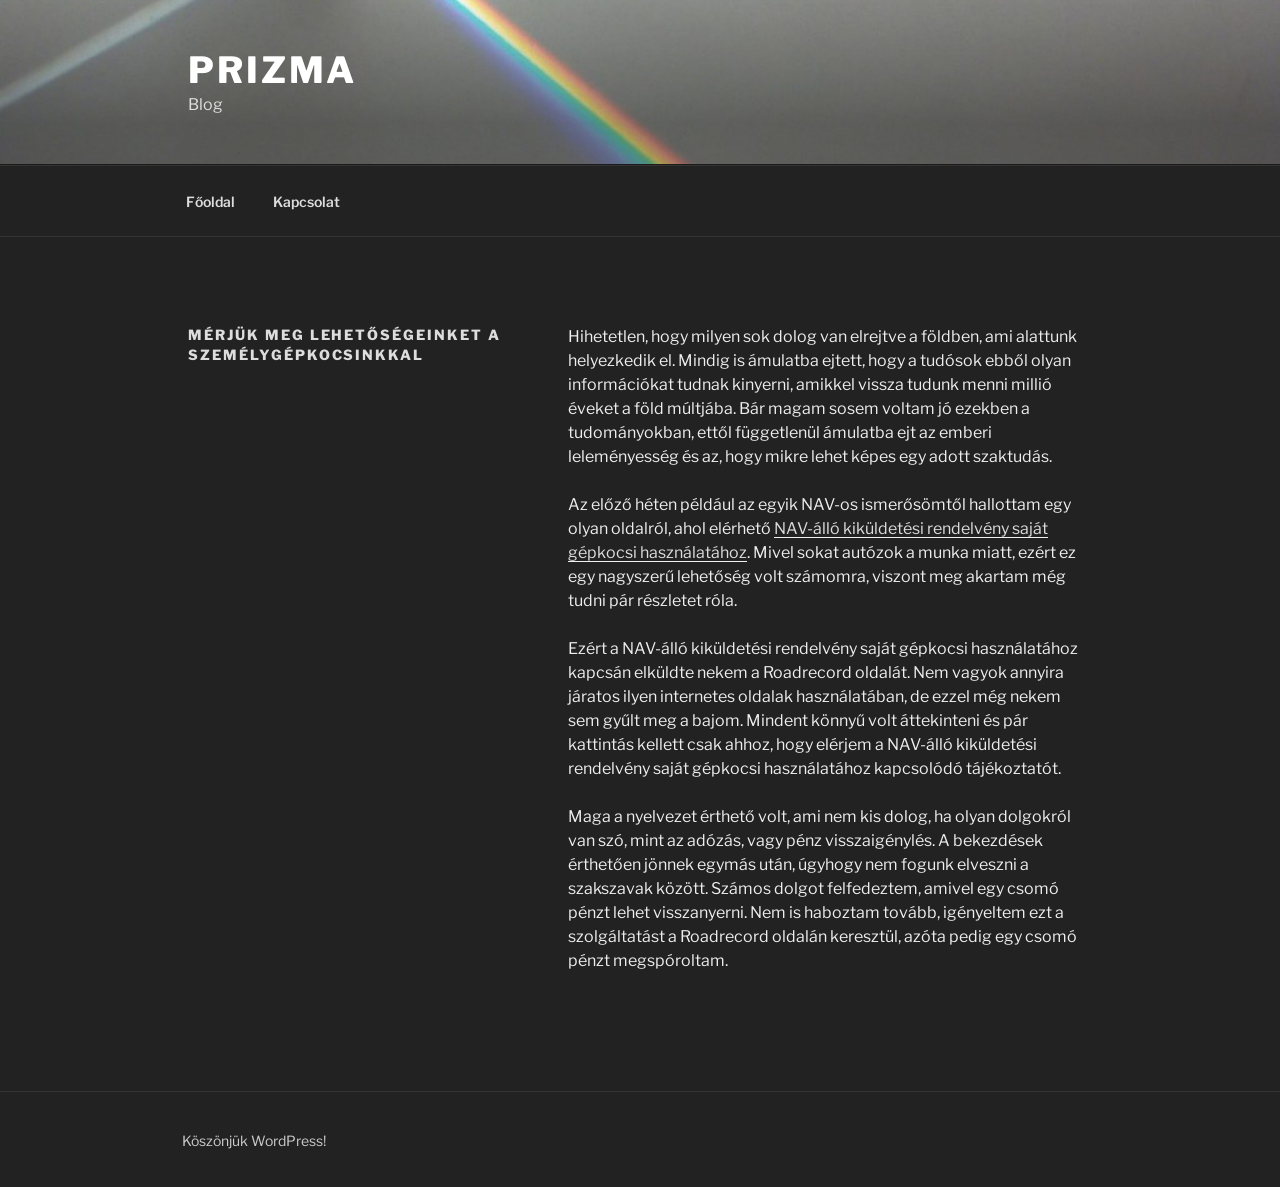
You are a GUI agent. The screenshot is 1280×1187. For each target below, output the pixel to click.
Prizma (272, 70)
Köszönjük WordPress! (254, 1140)
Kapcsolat (306, 201)
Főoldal (210, 201)
